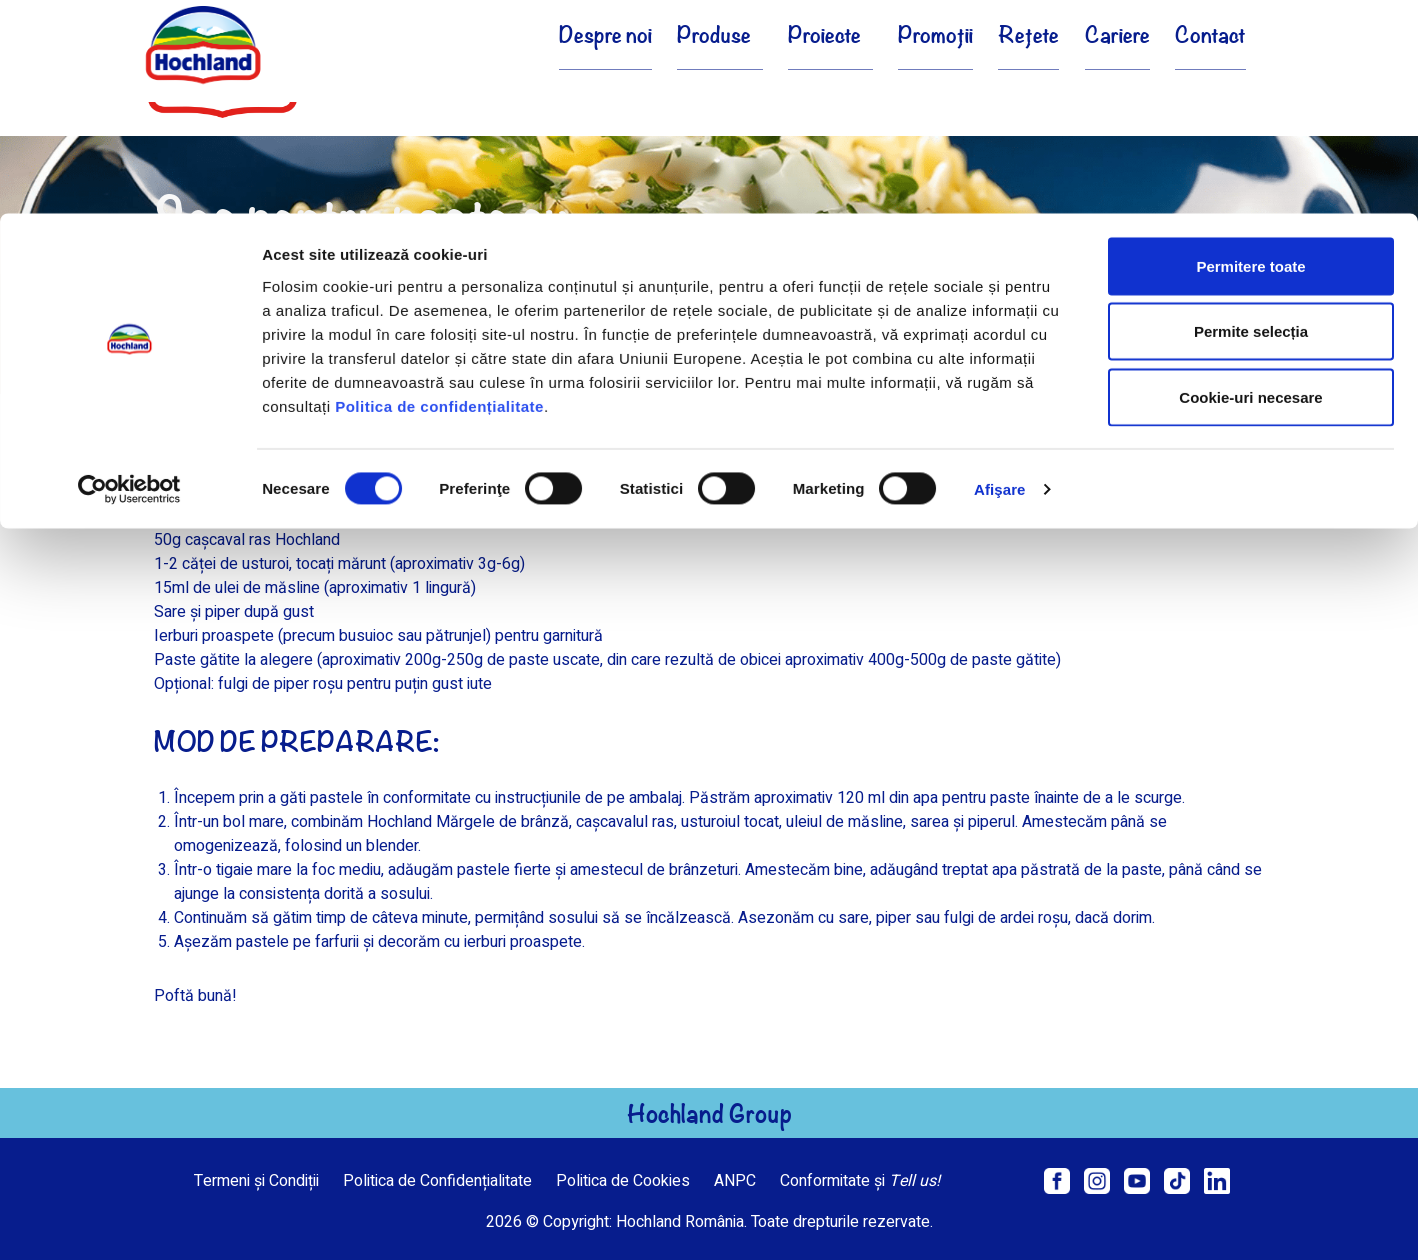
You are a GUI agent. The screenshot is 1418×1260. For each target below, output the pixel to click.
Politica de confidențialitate (439, 192)
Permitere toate (1250, 52)
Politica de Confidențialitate (437, 1181)
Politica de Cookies (623, 1181)
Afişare (1000, 275)
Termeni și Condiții (256, 1181)
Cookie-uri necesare (1250, 183)
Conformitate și (860, 1181)
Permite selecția (1251, 118)
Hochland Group (709, 1113)
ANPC (735, 1181)
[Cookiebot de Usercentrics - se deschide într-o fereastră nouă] (129, 276)
